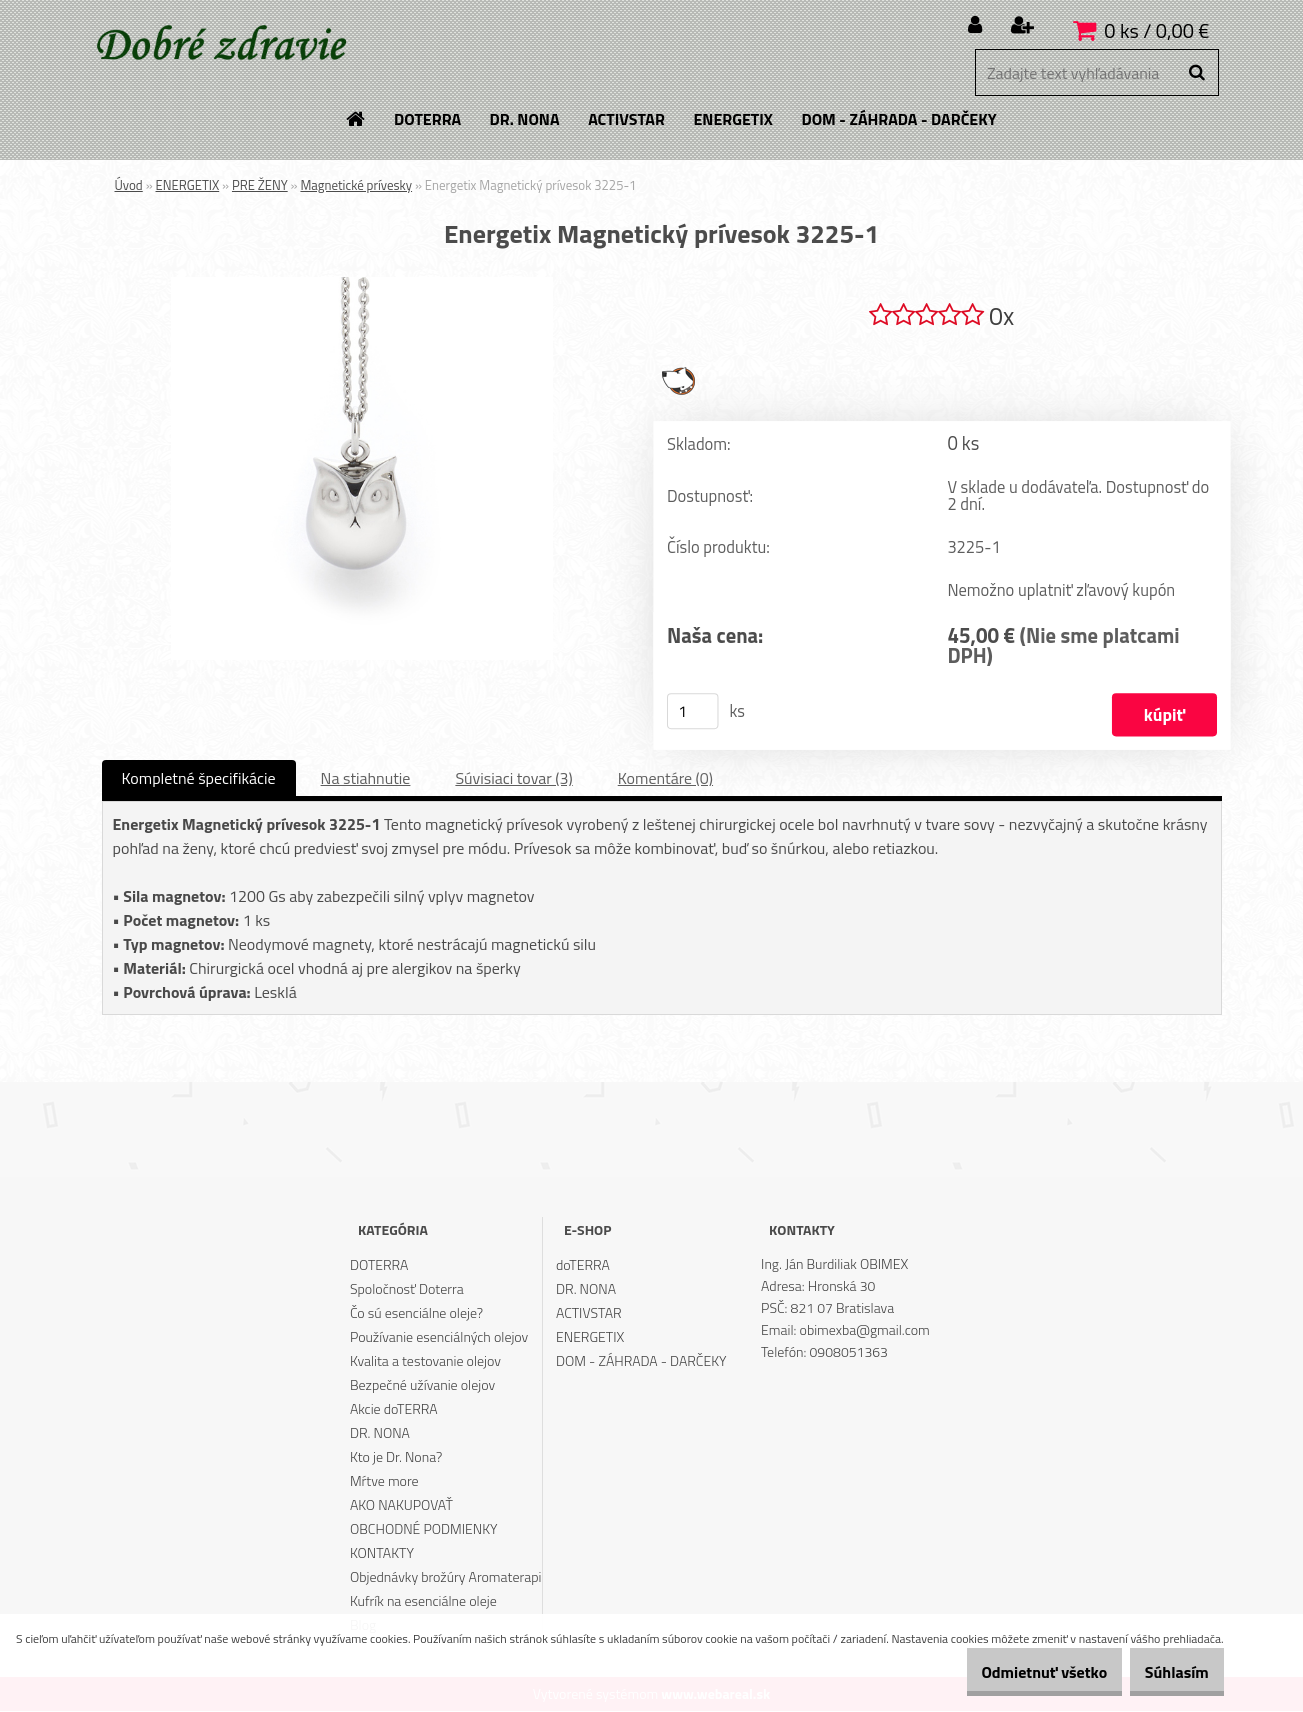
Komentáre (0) (665, 779)
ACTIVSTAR (589, 1313)
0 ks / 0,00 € (1156, 30)
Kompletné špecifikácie (199, 779)
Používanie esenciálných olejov (439, 1337)
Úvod (129, 185)
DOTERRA (379, 1265)
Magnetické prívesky (356, 185)
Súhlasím (1167, 1672)
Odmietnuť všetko (1014, 1672)
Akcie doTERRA (394, 1409)
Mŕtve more (384, 1481)
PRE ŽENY (260, 185)
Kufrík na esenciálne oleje (423, 1601)
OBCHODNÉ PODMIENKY (424, 1529)
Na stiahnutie (366, 779)
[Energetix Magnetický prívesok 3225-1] (362, 285)
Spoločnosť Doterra (407, 1289)
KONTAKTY (382, 1553)
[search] (1196, 73)
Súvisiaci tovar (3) (513, 779)
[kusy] (692, 712)
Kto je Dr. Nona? (396, 1457)
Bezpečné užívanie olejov (422, 1385)
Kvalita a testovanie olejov (425, 1361)
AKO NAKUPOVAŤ (401, 1505)
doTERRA (583, 1265)
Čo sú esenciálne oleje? (416, 1313)
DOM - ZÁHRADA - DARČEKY (641, 1361)
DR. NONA (380, 1433)
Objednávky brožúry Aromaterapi (446, 1577)
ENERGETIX (188, 185)
